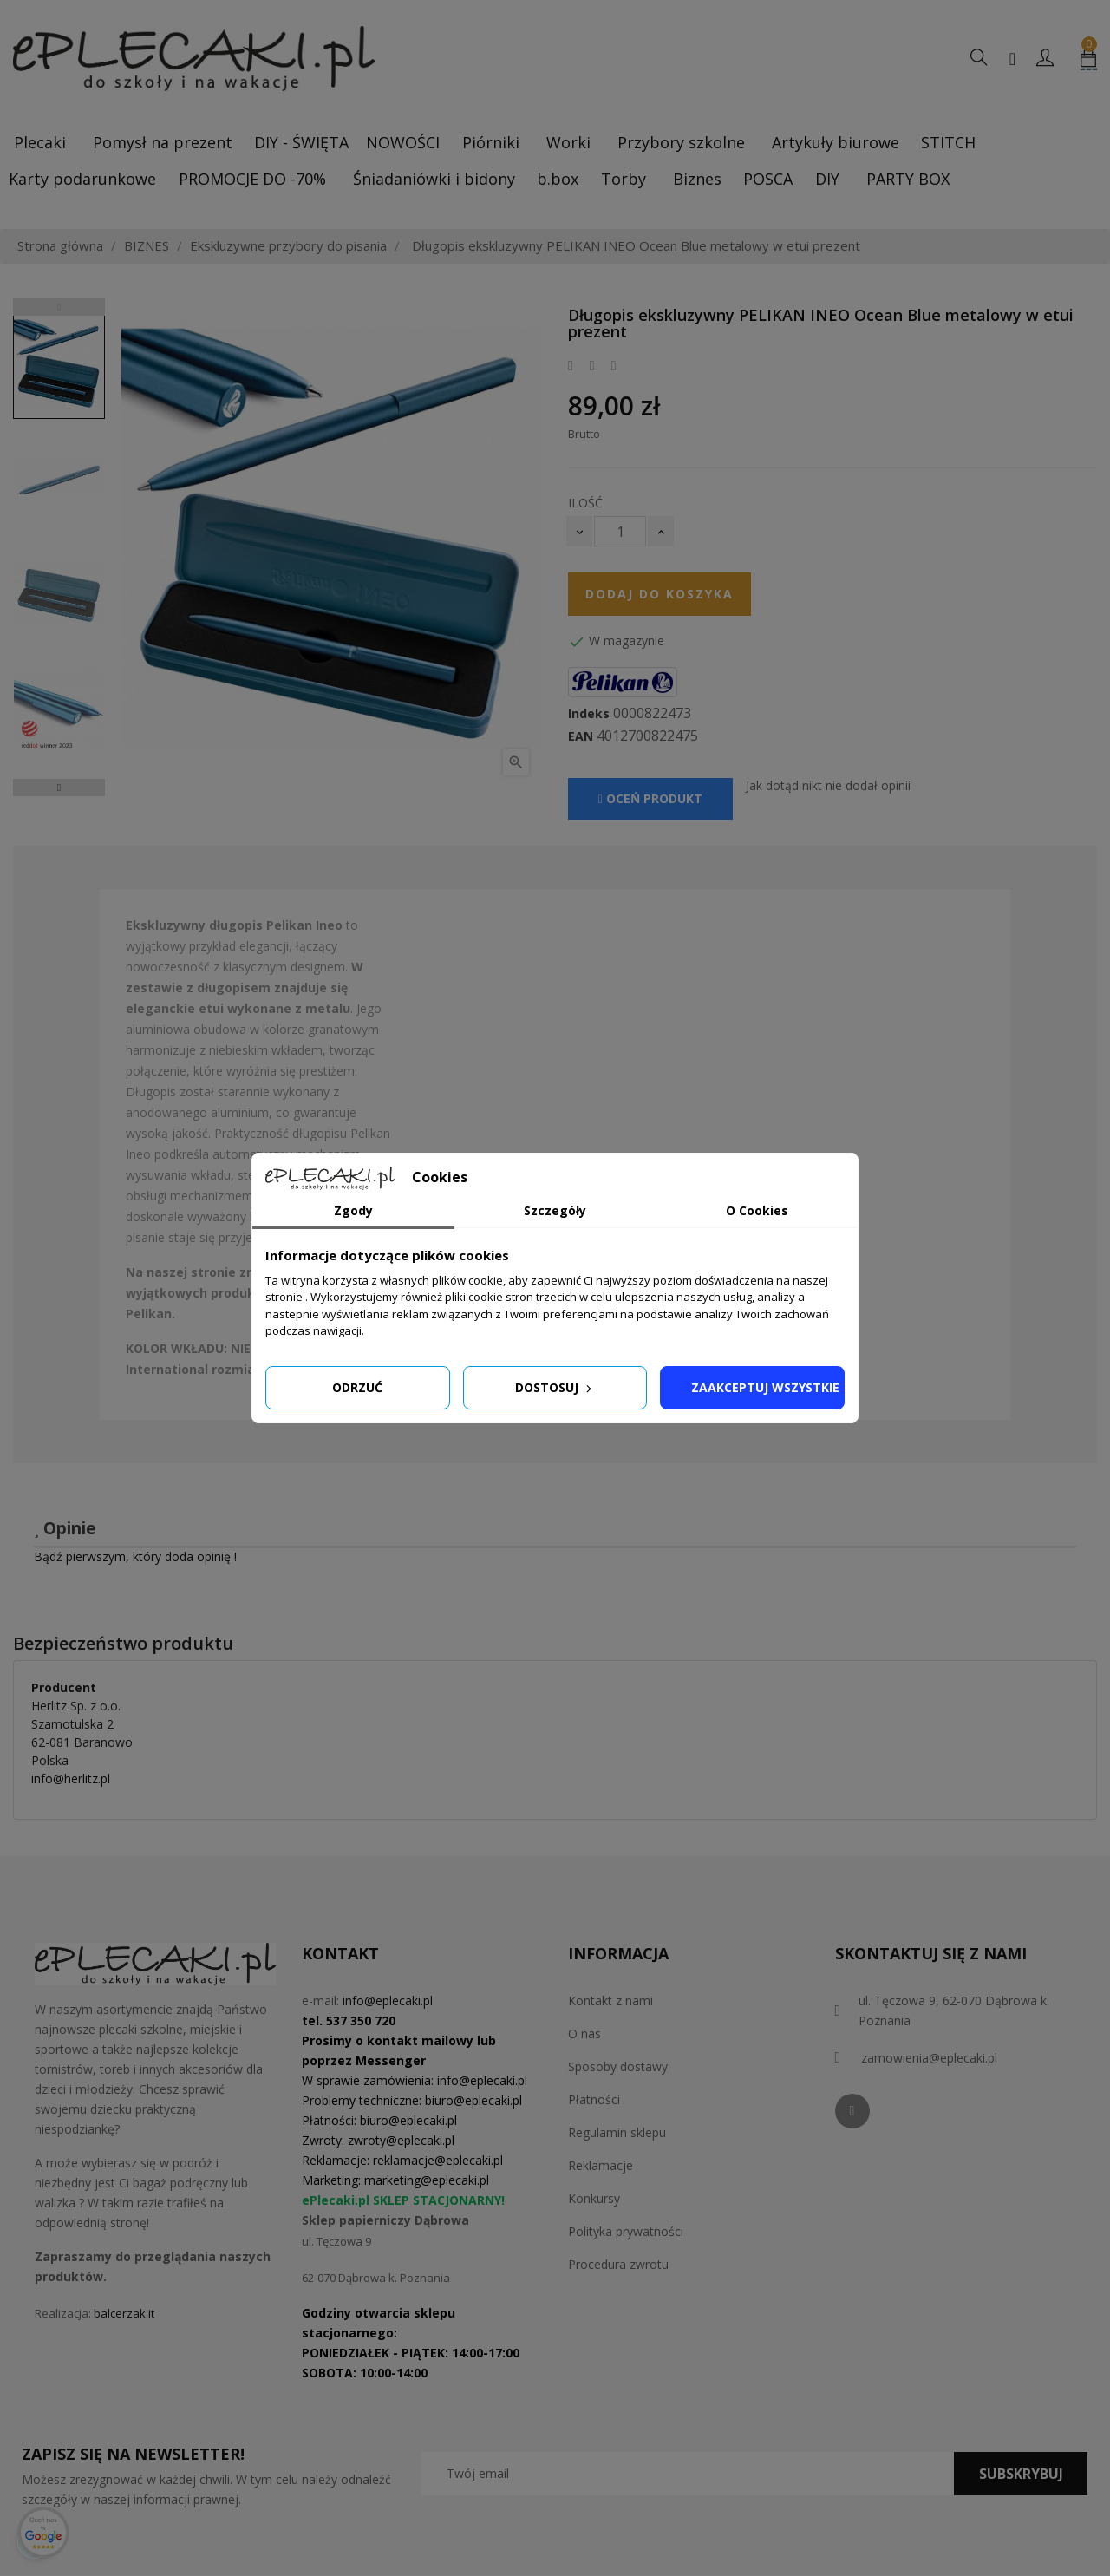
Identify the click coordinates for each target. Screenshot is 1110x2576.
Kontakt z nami (610, 2000)
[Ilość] (620, 531)
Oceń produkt (650, 798)
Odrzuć (357, 1387)
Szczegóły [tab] (555, 1210)
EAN (580, 736)
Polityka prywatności (625, 2231)
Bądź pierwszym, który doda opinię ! (135, 1556)
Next (59, 787)
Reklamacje (600, 2165)
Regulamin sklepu (617, 2132)
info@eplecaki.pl (388, 2000)
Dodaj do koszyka (659, 593)
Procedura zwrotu (618, 2264)
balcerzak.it (124, 2313)
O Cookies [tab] (757, 1210)
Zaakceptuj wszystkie (765, 1387)
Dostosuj (555, 1387)
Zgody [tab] (353, 1210)
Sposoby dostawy (618, 2066)
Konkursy (594, 2198)
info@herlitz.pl (70, 1778)
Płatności (594, 2099)
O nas (584, 2033)
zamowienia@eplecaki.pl (929, 2058)
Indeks (589, 714)
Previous (59, 307)
